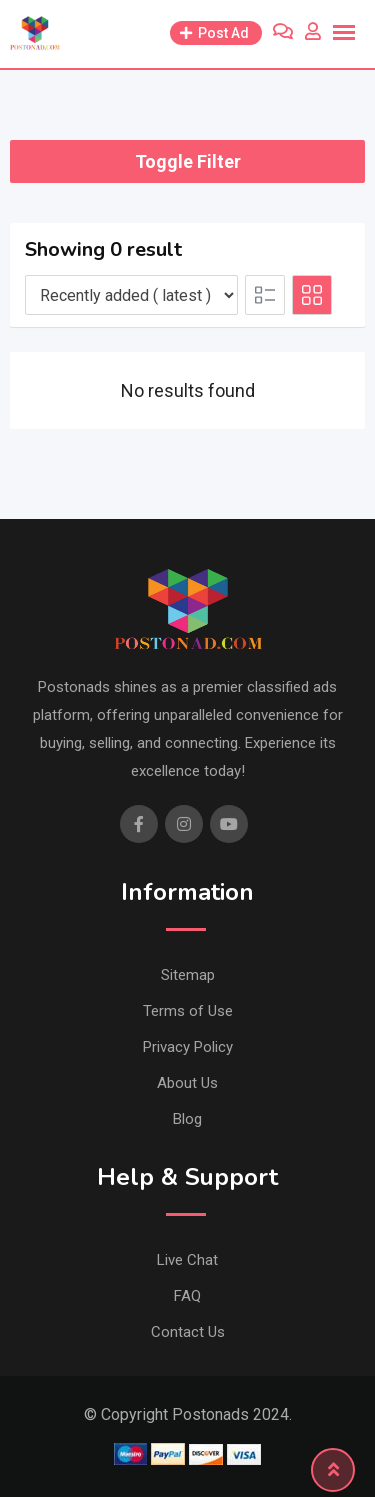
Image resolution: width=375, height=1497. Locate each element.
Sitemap (188, 975)
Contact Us (188, 1332)
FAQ (187, 1296)
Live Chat (187, 1260)
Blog (187, 1119)
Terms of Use (188, 1011)
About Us (187, 1083)
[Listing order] (131, 295)
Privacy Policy (188, 1047)
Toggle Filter (188, 161)
